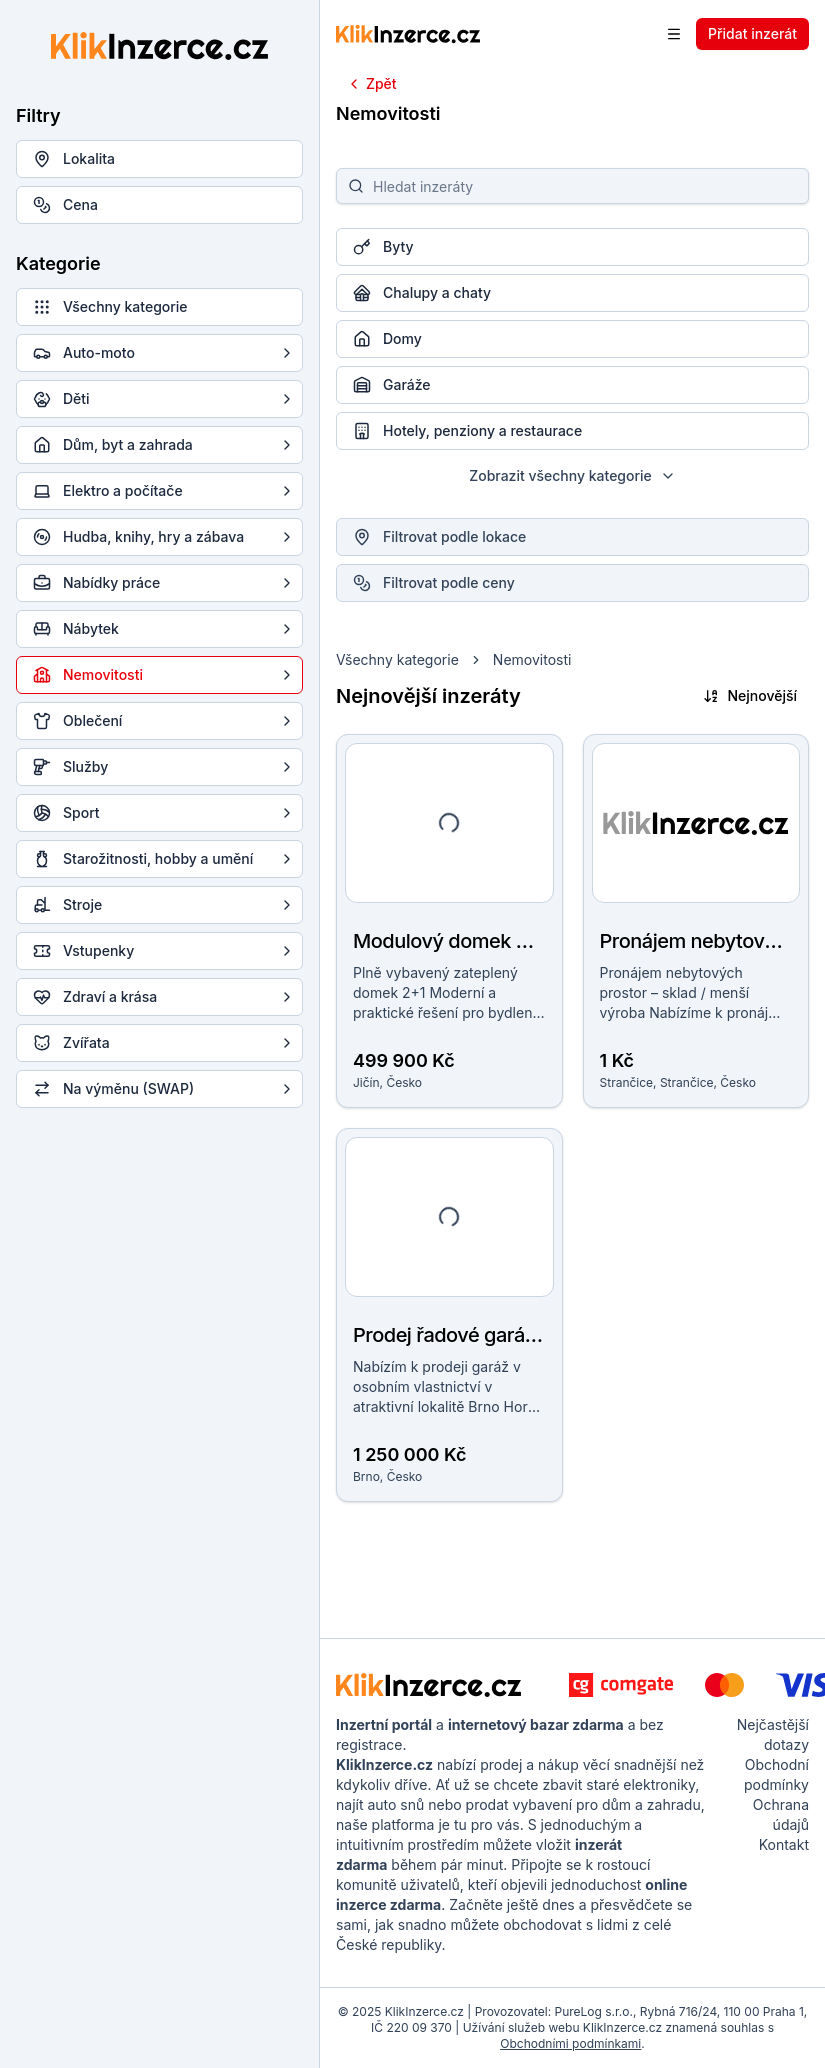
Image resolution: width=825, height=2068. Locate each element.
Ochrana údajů (781, 1814)
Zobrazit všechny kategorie (572, 475)
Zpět (371, 83)
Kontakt (784, 1844)
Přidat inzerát (752, 33)
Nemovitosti (532, 659)
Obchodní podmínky (776, 1774)
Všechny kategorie (397, 659)
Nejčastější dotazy (773, 1734)
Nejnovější (750, 695)
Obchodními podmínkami (570, 2043)
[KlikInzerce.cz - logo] (428, 1685)
